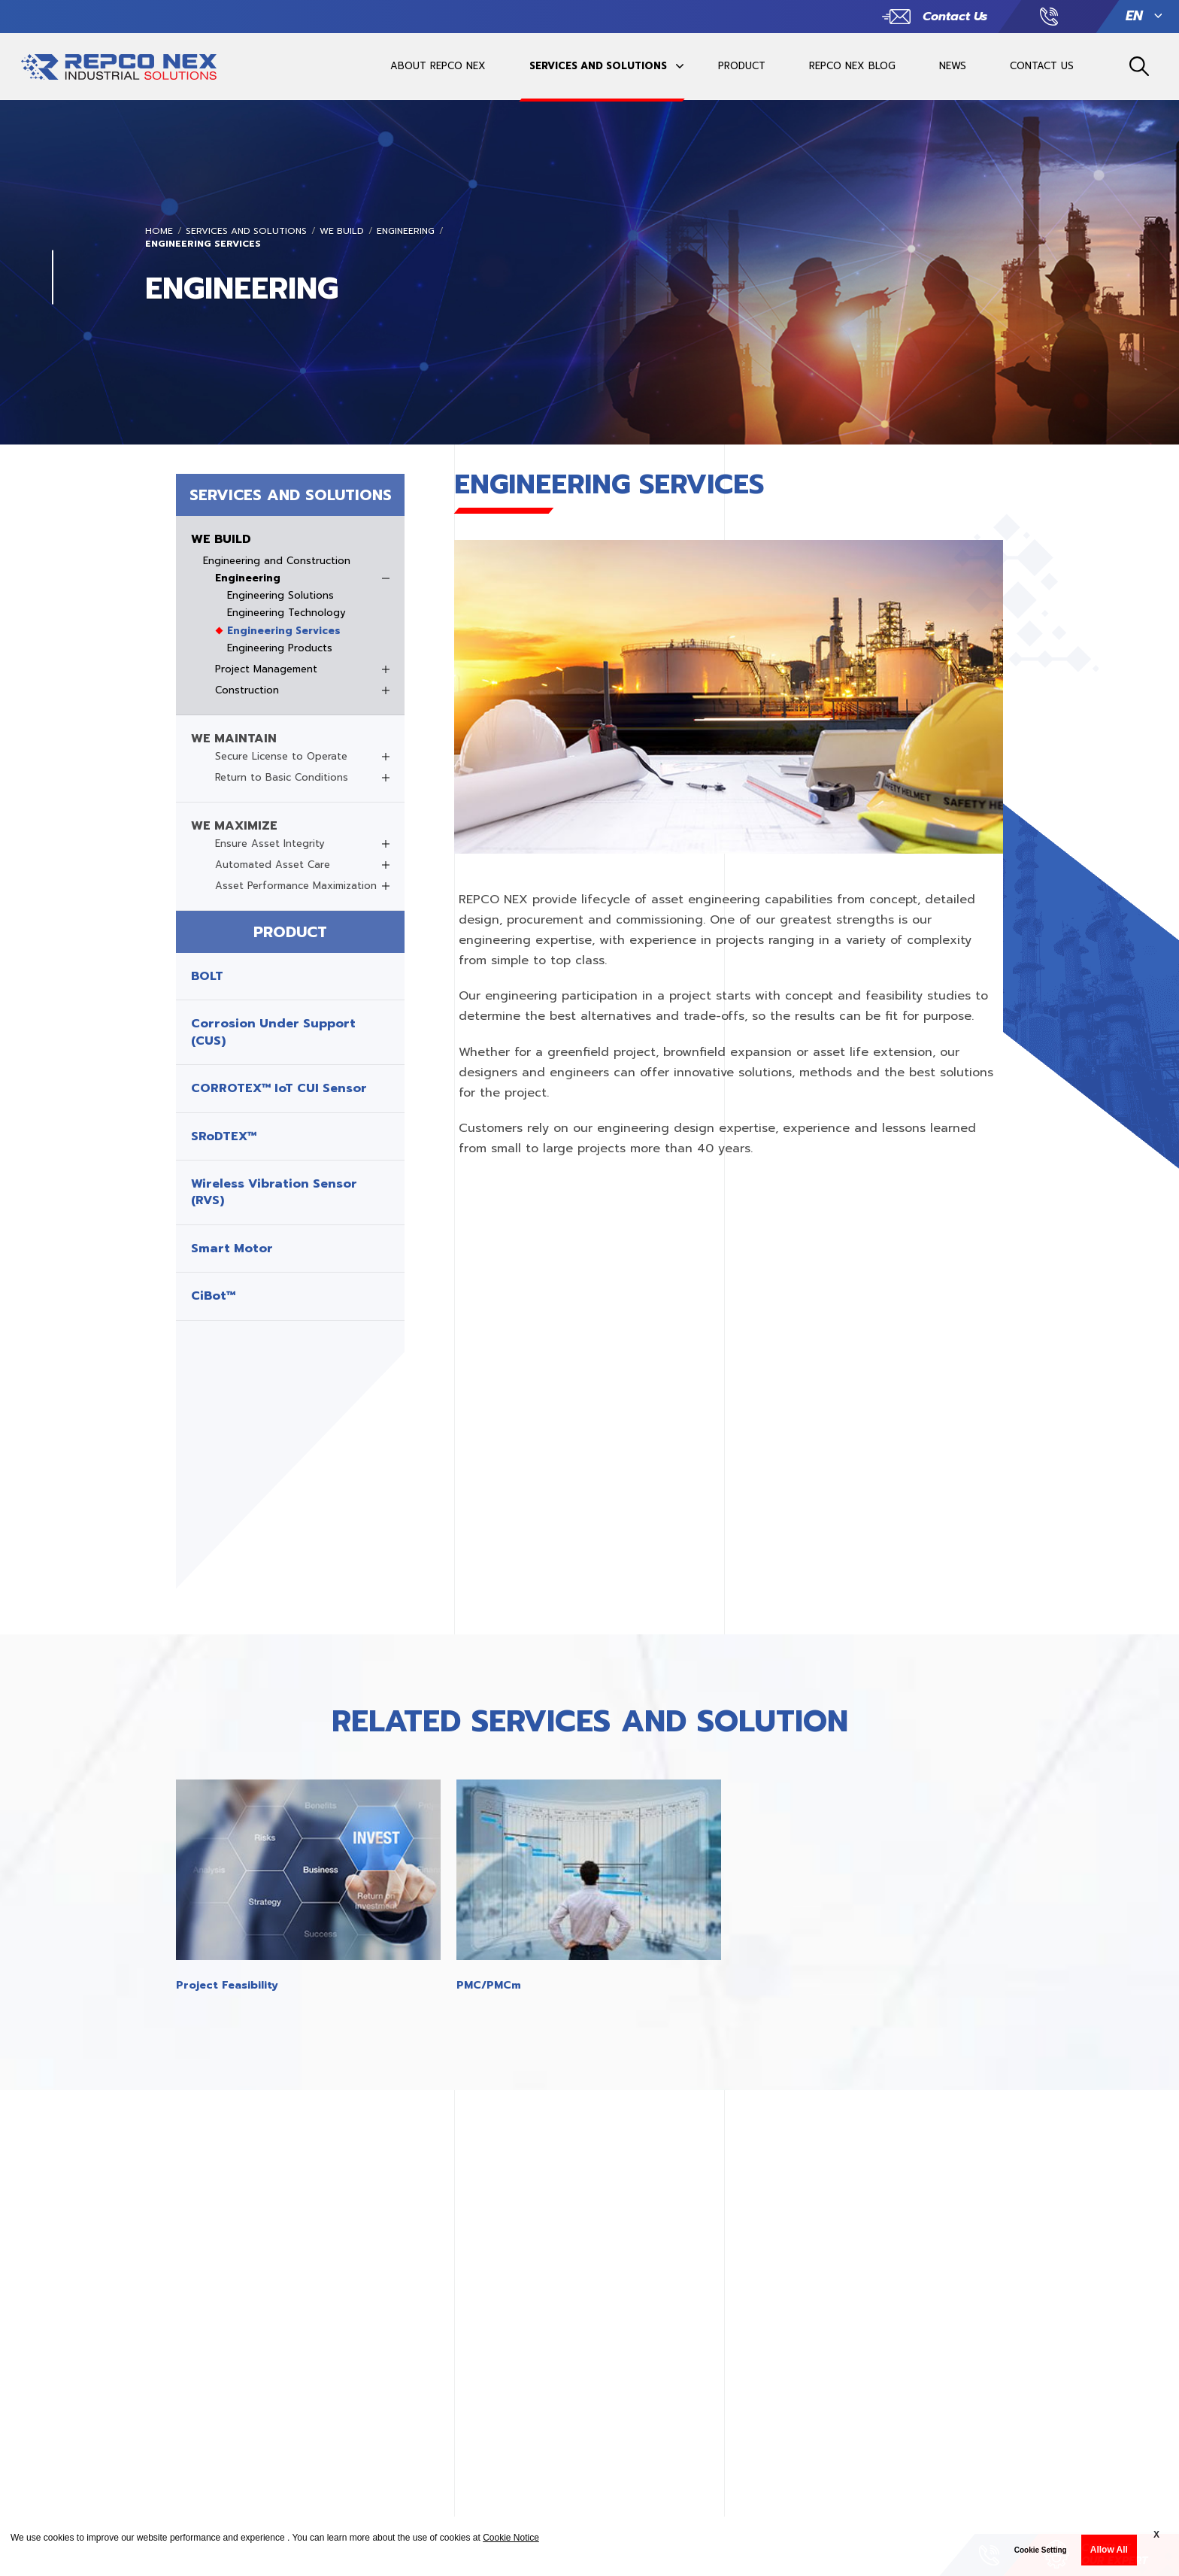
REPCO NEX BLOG (852, 66)
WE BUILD (342, 231)
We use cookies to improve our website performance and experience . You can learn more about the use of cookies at (275, 2537)
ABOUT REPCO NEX (438, 66)
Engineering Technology (286, 613)
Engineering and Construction (276, 561)
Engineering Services (203, 244)
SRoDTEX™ (223, 1136)
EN (1134, 16)
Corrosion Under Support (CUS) (273, 1032)
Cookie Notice (511, 2537)
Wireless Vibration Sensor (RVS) (274, 1192)
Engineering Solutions (280, 595)
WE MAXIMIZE (234, 826)
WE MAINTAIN (234, 738)
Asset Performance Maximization (296, 886)
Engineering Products (279, 648)
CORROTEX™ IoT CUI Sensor (279, 1088)
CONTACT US (1042, 66)
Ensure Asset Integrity (270, 844)
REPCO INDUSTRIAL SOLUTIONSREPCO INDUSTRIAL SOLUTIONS (119, 73)
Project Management (266, 669)
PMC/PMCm (488, 1985)
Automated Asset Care (272, 865)
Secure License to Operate (281, 756)
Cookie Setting (1040, 2550)
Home (159, 231)
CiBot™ (213, 1296)
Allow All (1109, 2549)
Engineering (406, 231)
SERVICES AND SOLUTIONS (598, 66)
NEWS (952, 66)
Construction (247, 690)
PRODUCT (741, 66)
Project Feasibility (227, 1985)
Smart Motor (232, 1248)
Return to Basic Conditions (281, 777)
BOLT (207, 976)
